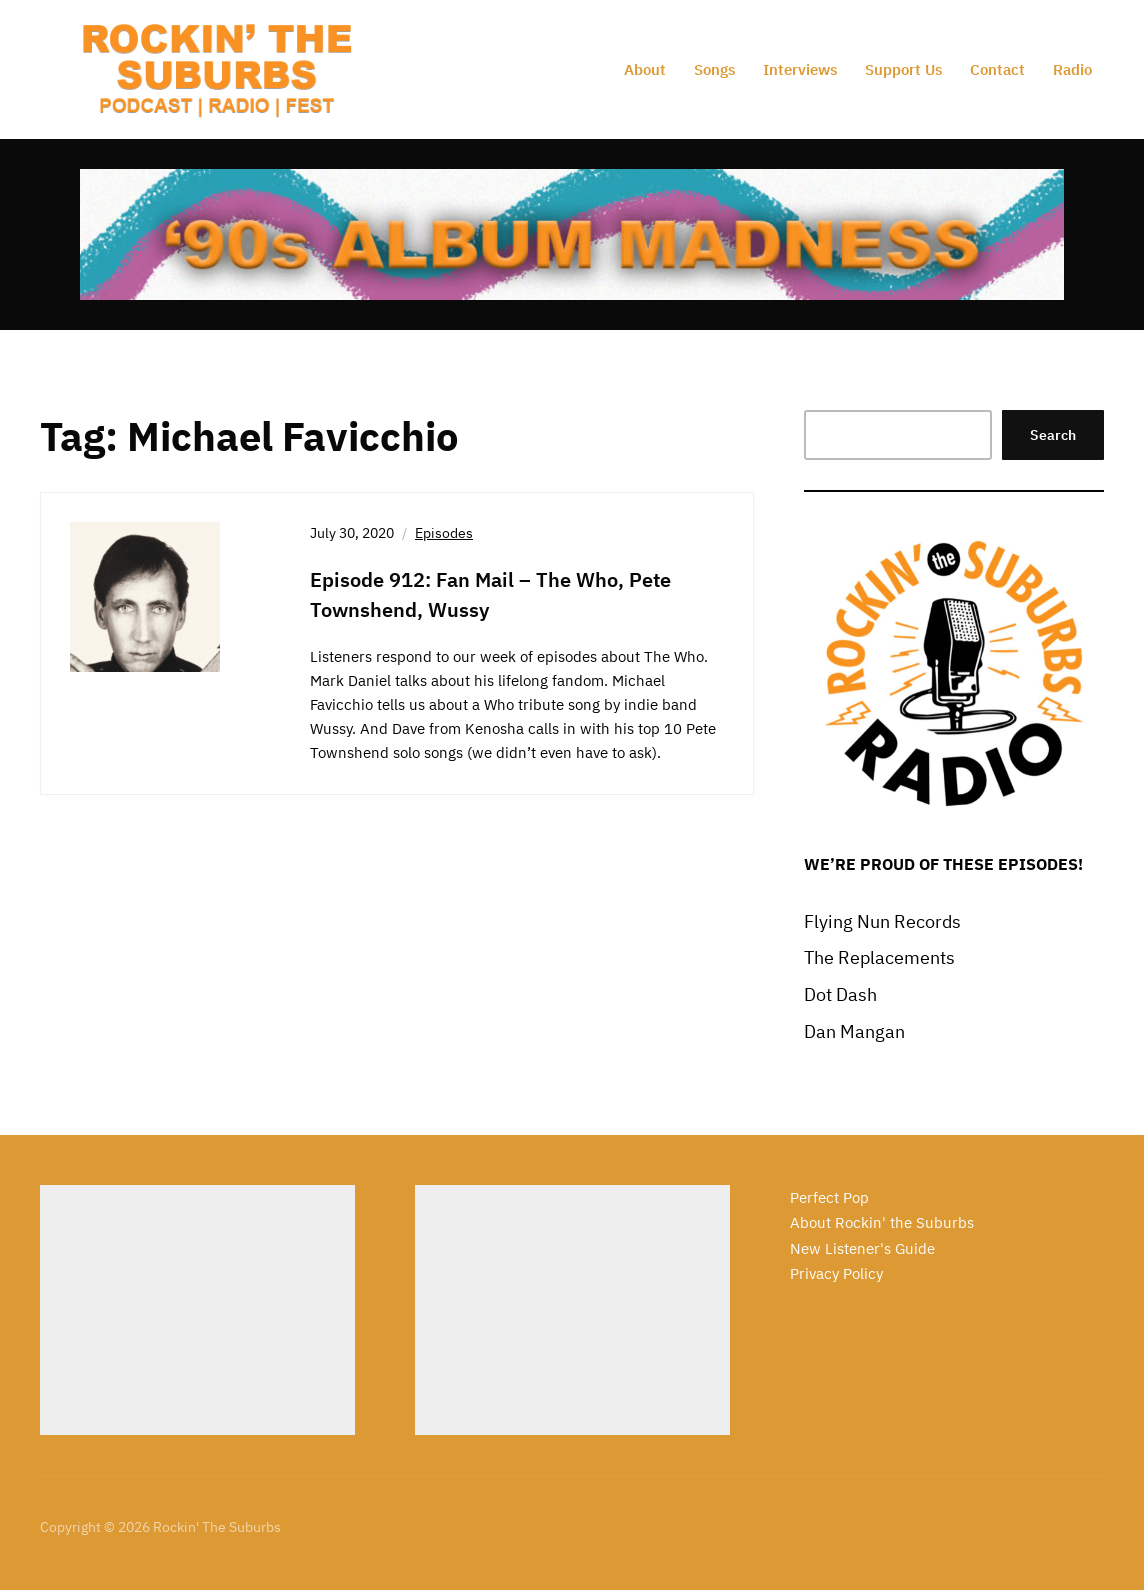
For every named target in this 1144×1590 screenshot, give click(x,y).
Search (1053, 435)
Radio (1072, 69)
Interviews (800, 69)
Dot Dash (840, 994)
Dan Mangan (854, 1031)
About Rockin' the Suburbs (882, 1222)
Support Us (903, 69)
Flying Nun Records (882, 921)
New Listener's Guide (862, 1248)
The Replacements (879, 957)
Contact (997, 69)
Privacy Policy (836, 1273)
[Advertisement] (197, 1310)
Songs (714, 69)
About (645, 69)
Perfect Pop (829, 1197)
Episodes (444, 533)
